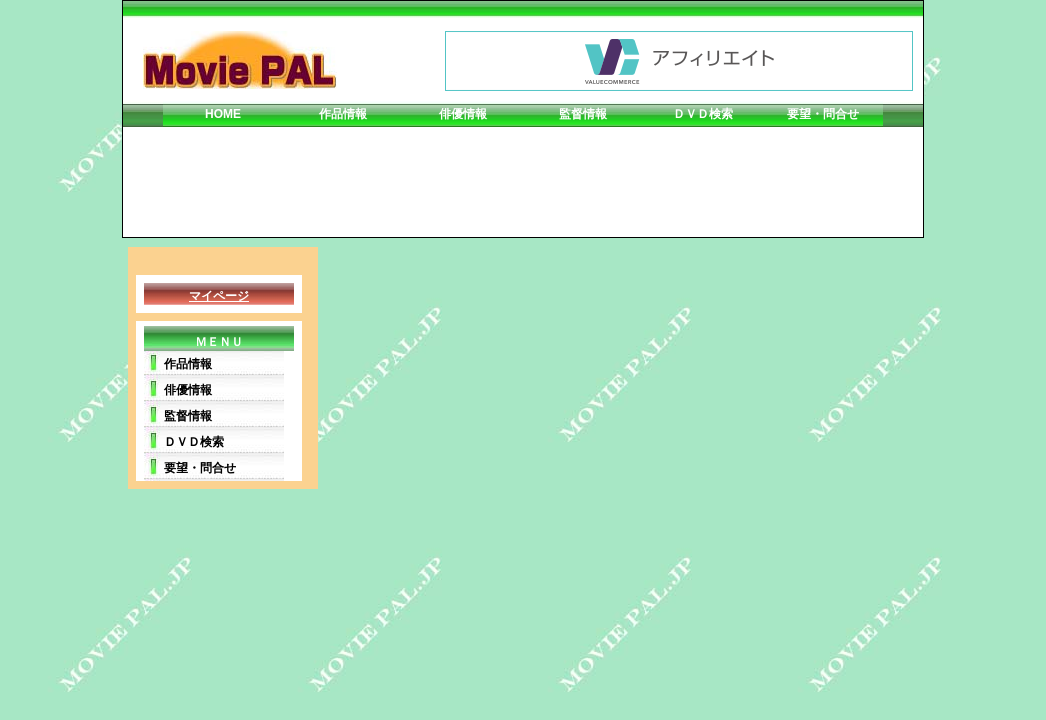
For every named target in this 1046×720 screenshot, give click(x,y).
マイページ (219, 296)
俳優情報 (463, 114)
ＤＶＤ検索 (703, 114)
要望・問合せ (823, 114)
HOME (223, 114)
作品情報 (343, 114)
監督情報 (583, 114)
